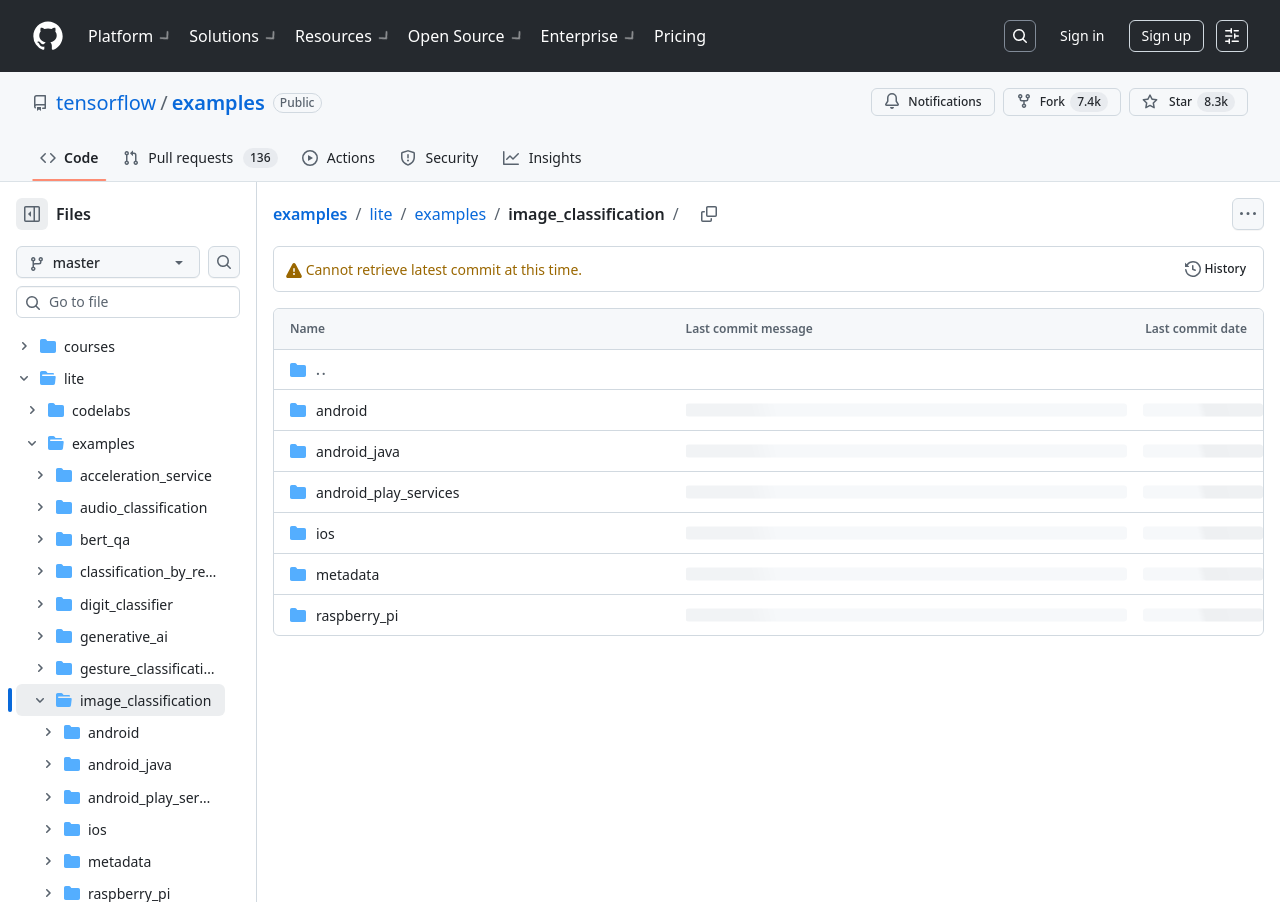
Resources (343, 36)
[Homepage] (48, 36)
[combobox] (168, 302)
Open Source (466, 36)
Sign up (1166, 35)
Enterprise (589, 36)
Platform (130, 36)
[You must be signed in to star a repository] (1188, 102)
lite (444, 214)
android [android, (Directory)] (405, 410)
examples (218, 102)
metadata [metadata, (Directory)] (411, 574)
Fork (1062, 102)
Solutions (234, 36)
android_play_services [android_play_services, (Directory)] (451, 492)
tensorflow (106, 102)
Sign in (1082, 35)
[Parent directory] (800, 369)
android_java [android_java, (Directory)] (422, 451)
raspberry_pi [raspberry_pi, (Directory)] (421, 615)
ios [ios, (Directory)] (389, 533)
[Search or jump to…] (1020, 36)
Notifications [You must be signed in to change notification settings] (932, 101)
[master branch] (140, 262)
